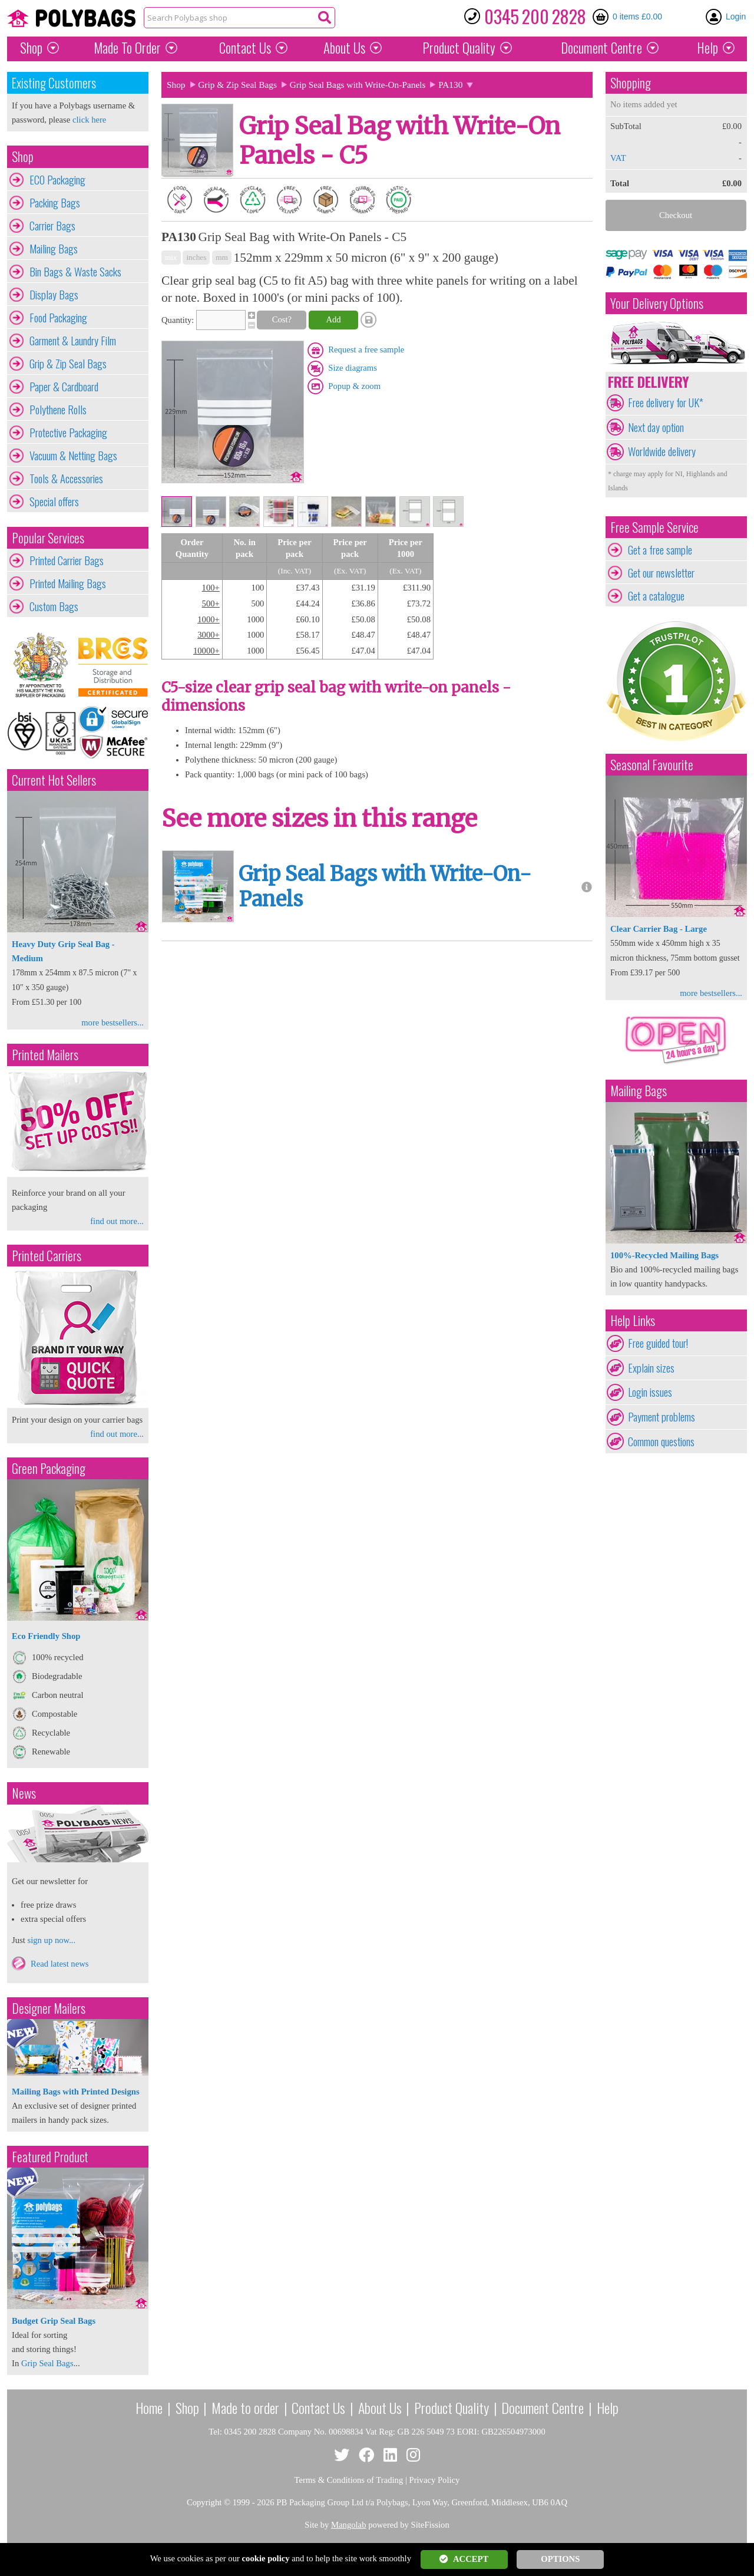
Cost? (282, 319)
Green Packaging (48, 1468)
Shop (31, 48)
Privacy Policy (434, 2480)
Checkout (675, 215)
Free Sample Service (654, 527)
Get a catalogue (656, 596)
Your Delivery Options (656, 303)
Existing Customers (54, 83)
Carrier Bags (52, 226)
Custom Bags (53, 606)
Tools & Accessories (66, 478)
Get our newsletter (661, 573)
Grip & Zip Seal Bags (68, 364)
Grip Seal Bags (47, 2363)
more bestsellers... (112, 1022)
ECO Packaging (57, 180)
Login (736, 16)
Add (333, 319)
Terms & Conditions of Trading (349, 2480)
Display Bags (53, 295)
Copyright (204, 2502)
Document (601, 48)
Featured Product (50, 2157)
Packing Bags (54, 203)
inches (196, 257)
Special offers (54, 501)
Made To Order (127, 48)
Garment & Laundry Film (72, 341)
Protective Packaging (68, 433)
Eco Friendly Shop (46, 1636)
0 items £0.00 (637, 16)
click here (89, 119)
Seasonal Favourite (651, 765)
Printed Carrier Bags (66, 560)
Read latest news (60, 1963)
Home (149, 2407)
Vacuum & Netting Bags (73, 455)
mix (171, 257)
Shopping (630, 83)
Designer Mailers (48, 2008)
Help (707, 48)
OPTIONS (560, 2559)
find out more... (117, 1221)
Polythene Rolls (58, 410)
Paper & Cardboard (63, 387)
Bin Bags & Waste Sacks (75, 272)
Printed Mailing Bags (67, 583)
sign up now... (51, 1940)
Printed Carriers (46, 1255)
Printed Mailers (45, 1054)
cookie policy (266, 2558)
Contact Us (245, 48)
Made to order (245, 2407)
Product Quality (451, 2407)
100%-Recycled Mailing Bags (664, 1255)
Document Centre (542, 2407)
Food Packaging (58, 318)
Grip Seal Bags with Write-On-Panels (358, 85)
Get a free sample (660, 550)
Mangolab (348, 2524)
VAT (618, 158)
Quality (458, 48)
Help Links (632, 1320)
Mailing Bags (53, 249)
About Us (344, 48)
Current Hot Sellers (54, 780)
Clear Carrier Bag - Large (658, 929)
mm (222, 257)
